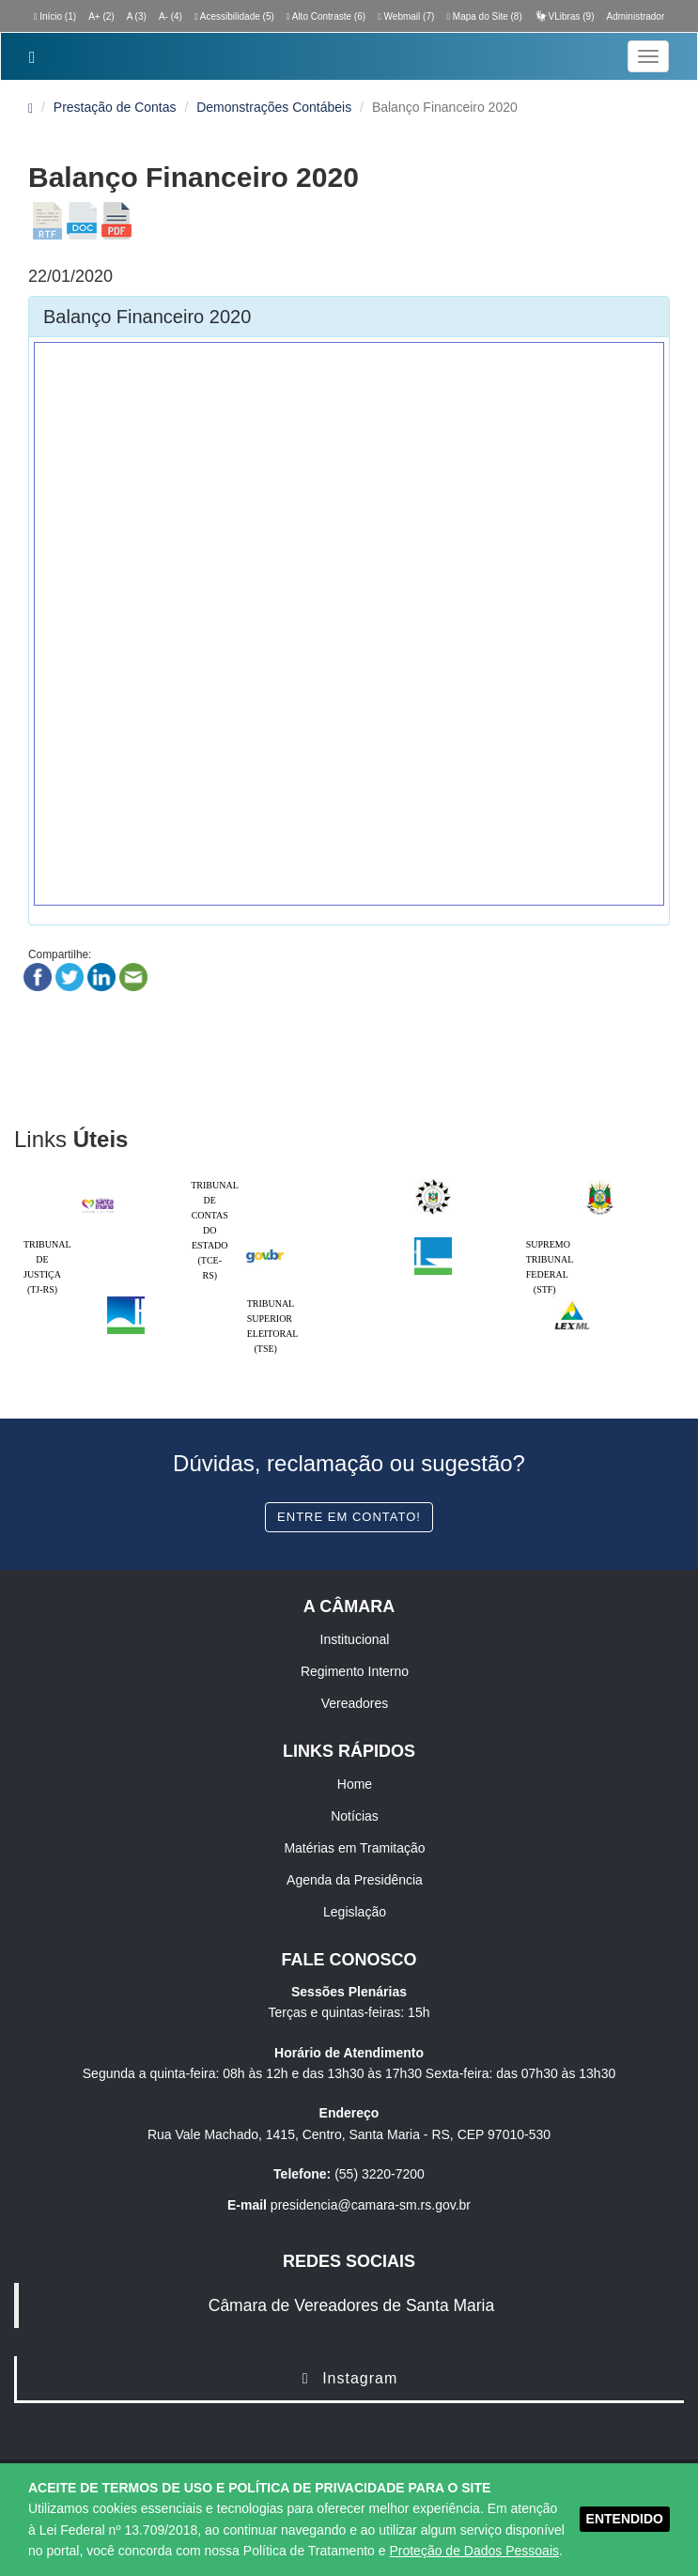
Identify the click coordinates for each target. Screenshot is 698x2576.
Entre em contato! (349, 1517)
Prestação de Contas (115, 107)
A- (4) (170, 16)
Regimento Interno (355, 1671)
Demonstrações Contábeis (273, 107)
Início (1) (55, 16)
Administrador (636, 16)
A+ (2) (101, 16)
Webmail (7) (406, 16)
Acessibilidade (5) (234, 16)
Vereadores (355, 1703)
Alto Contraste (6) (326, 16)
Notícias (355, 1815)
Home (354, 1784)
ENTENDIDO (624, 2518)
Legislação (354, 1911)
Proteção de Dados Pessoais (474, 2550)
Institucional (355, 1639)
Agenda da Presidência (355, 1879)
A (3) (137, 16)
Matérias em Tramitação (354, 1847)
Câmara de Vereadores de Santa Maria (351, 2305)
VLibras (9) (565, 16)
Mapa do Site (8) (483, 16)
